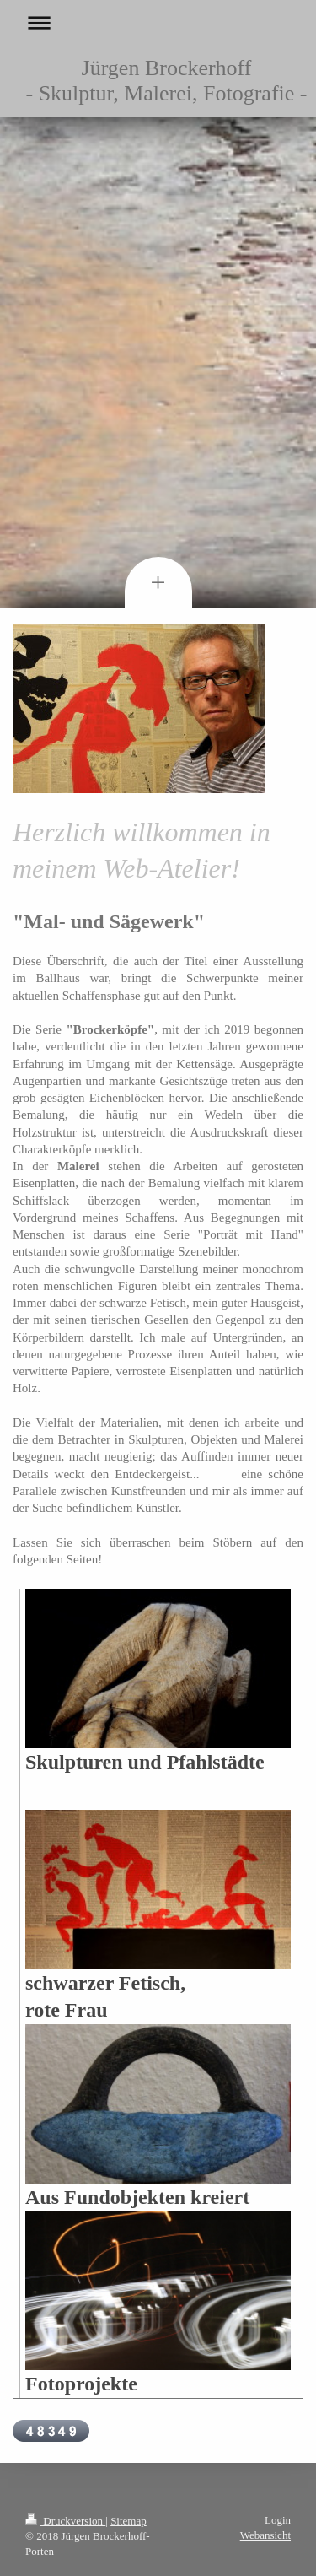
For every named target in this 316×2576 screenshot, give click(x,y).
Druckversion (65, 2520)
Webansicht (265, 2535)
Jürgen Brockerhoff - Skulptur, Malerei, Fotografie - (167, 80)
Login (278, 2520)
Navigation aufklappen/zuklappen (158, 22)
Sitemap (128, 2520)
